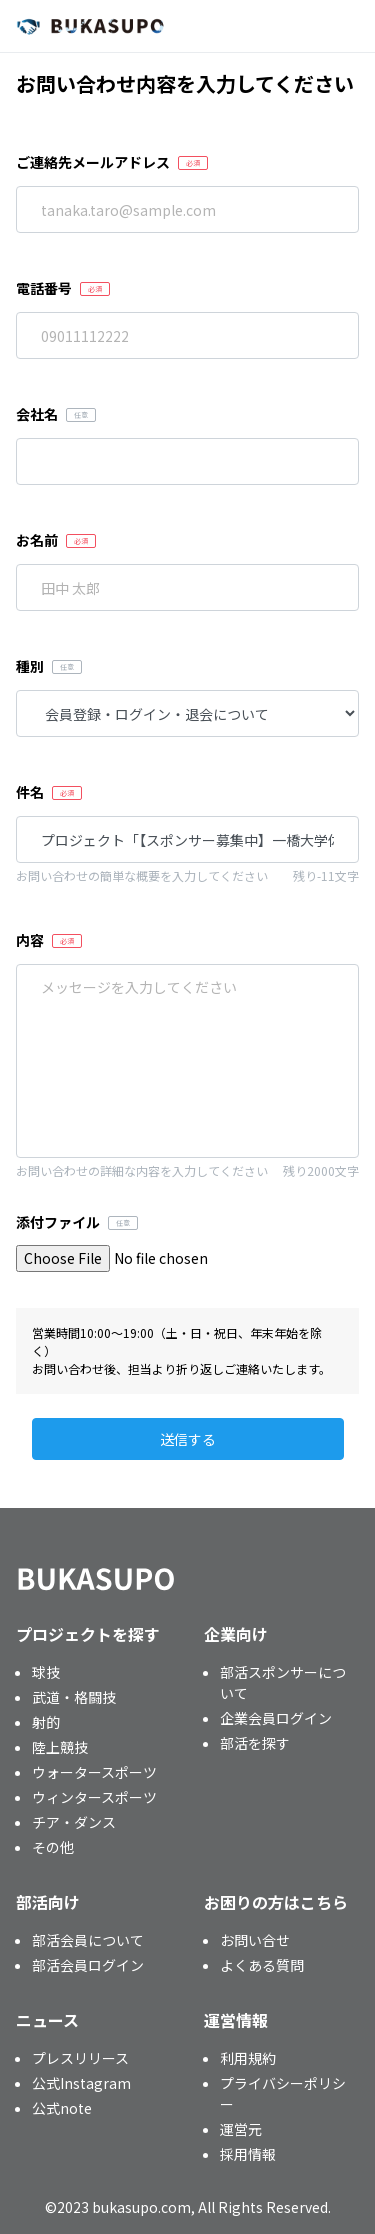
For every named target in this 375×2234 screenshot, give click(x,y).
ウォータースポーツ (94, 1772)
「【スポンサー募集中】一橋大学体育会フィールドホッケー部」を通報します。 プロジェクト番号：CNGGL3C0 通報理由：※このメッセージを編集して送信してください (187, 1061)
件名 (30, 792)
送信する (188, 1439)
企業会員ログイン (276, 1718)
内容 (30, 940)
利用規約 (248, 2058)
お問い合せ (255, 1940)
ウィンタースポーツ (94, 1797)
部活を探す (255, 1743)
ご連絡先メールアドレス (93, 162)
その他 (53, 1847)
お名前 (37, 540)
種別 (30, 666)
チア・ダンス (74, 1822)
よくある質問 (262, 1965)
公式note (62, 2108)
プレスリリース (80, 2058)
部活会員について (88, 1940)
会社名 (37, 414)
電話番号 (44, 288)
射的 (46, 1722)
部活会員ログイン (88, 1965)
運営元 (241, 2129)
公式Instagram (81, 2083)
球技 (46, 1672)
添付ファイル (58, 1222)
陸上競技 (60, 1747)
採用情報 (248, 2154)
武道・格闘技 (74, 1697)
